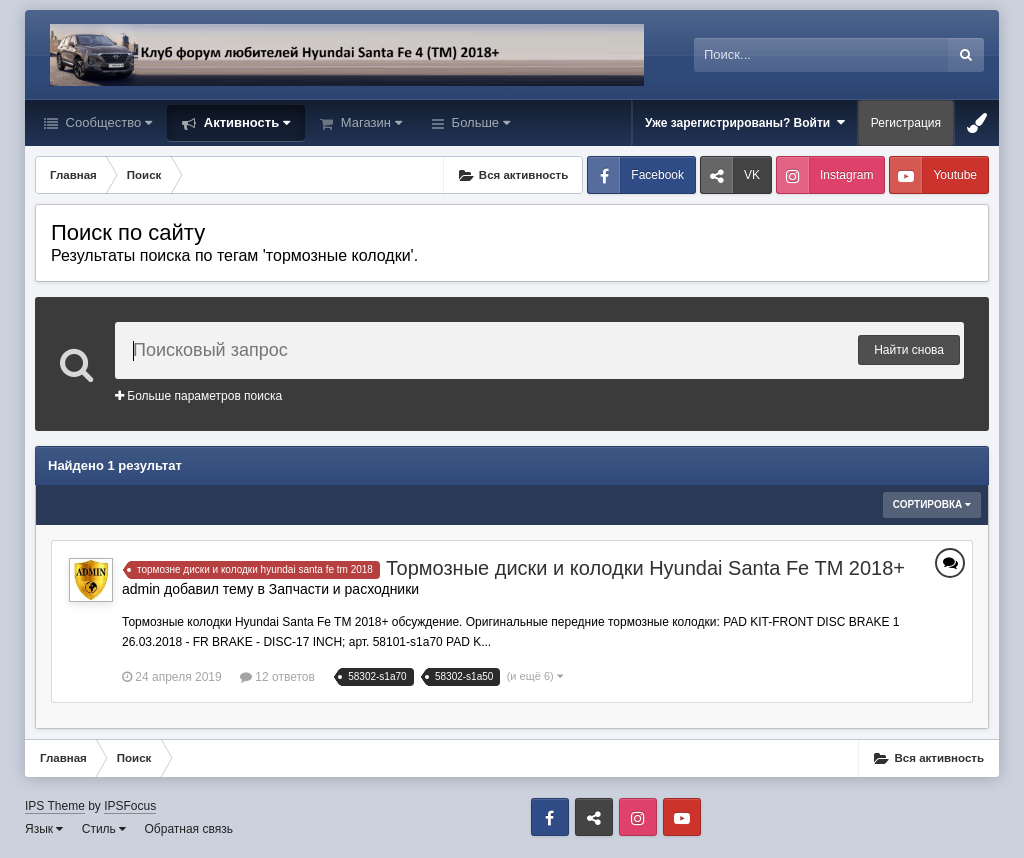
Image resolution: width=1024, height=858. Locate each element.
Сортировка (932, 504)
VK (752, 175)
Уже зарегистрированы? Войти (745, 122)
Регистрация (906, 123)
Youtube (955, 175)
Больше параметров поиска (198, 396)
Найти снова (909, 350)
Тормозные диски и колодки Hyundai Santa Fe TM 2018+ (645, 568)
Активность (245, 122)
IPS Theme (55, 806)
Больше (479, 122)
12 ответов (277, 677)
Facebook (657, 175)
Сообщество (107, 122)
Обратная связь (189, 829)
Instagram (846, 175)
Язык (44, 829)
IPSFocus (130, 806)
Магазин (369, 122)
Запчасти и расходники (344, 589)
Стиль (104, 829)
